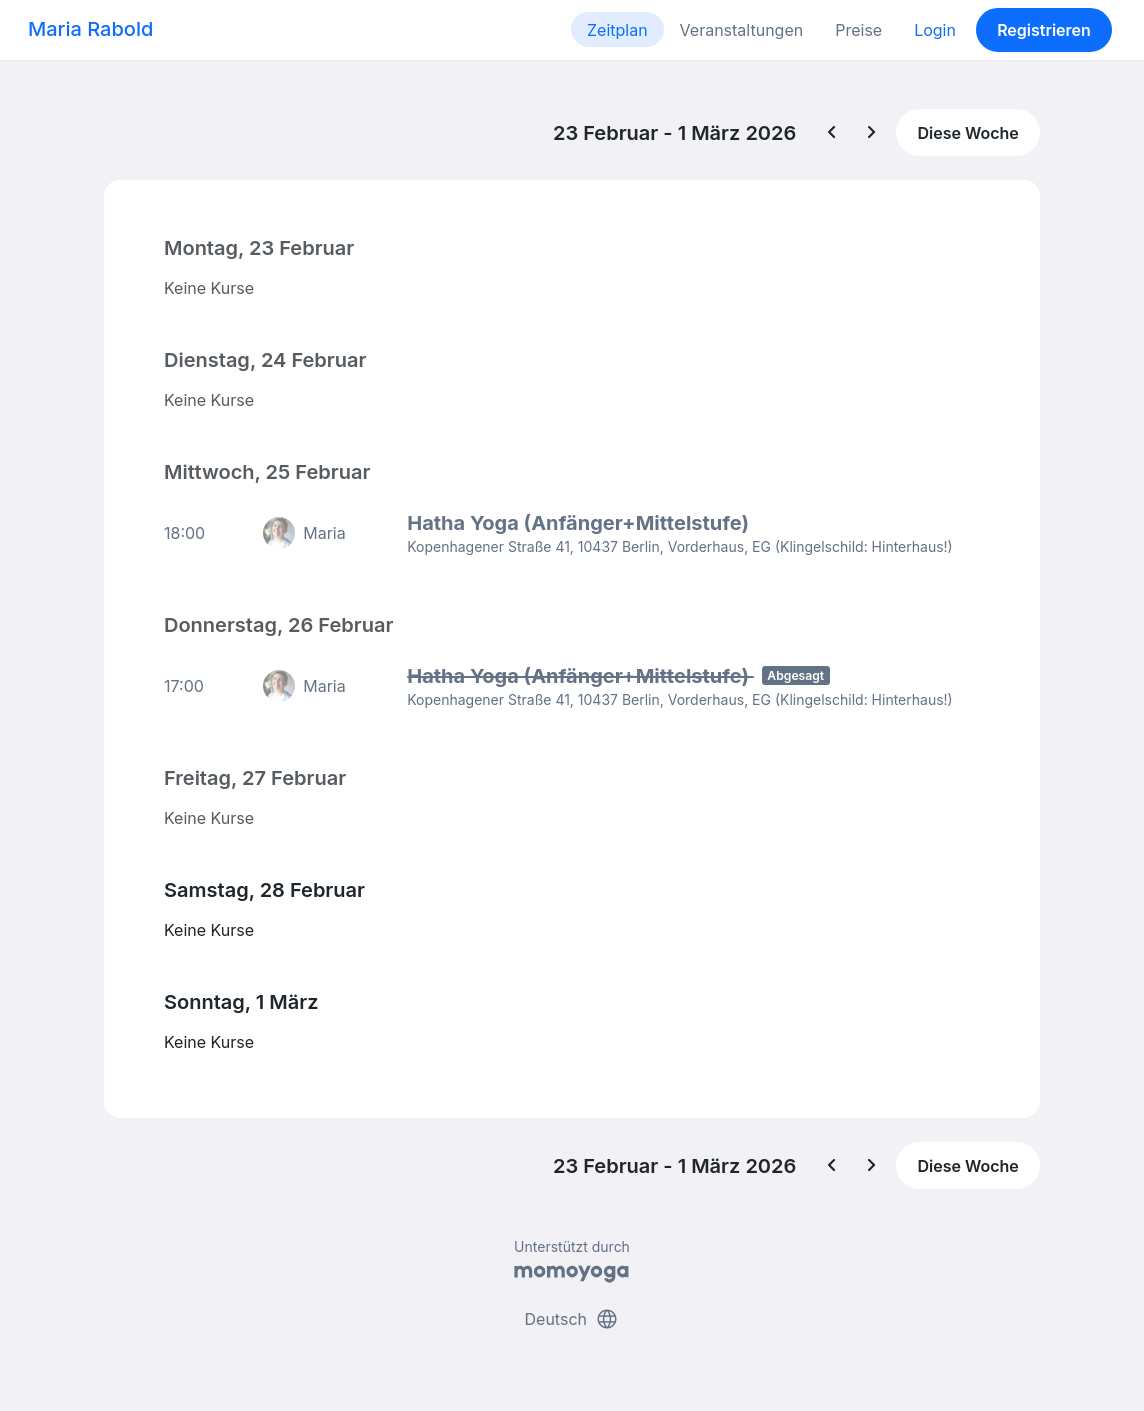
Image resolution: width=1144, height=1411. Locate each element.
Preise (858, 30)
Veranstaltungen (742, 30)
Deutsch (572, 1319)
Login (935, 30)
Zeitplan (617, 30)
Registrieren (1044, 30)
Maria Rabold (90, 29)
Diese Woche (967, 133)
